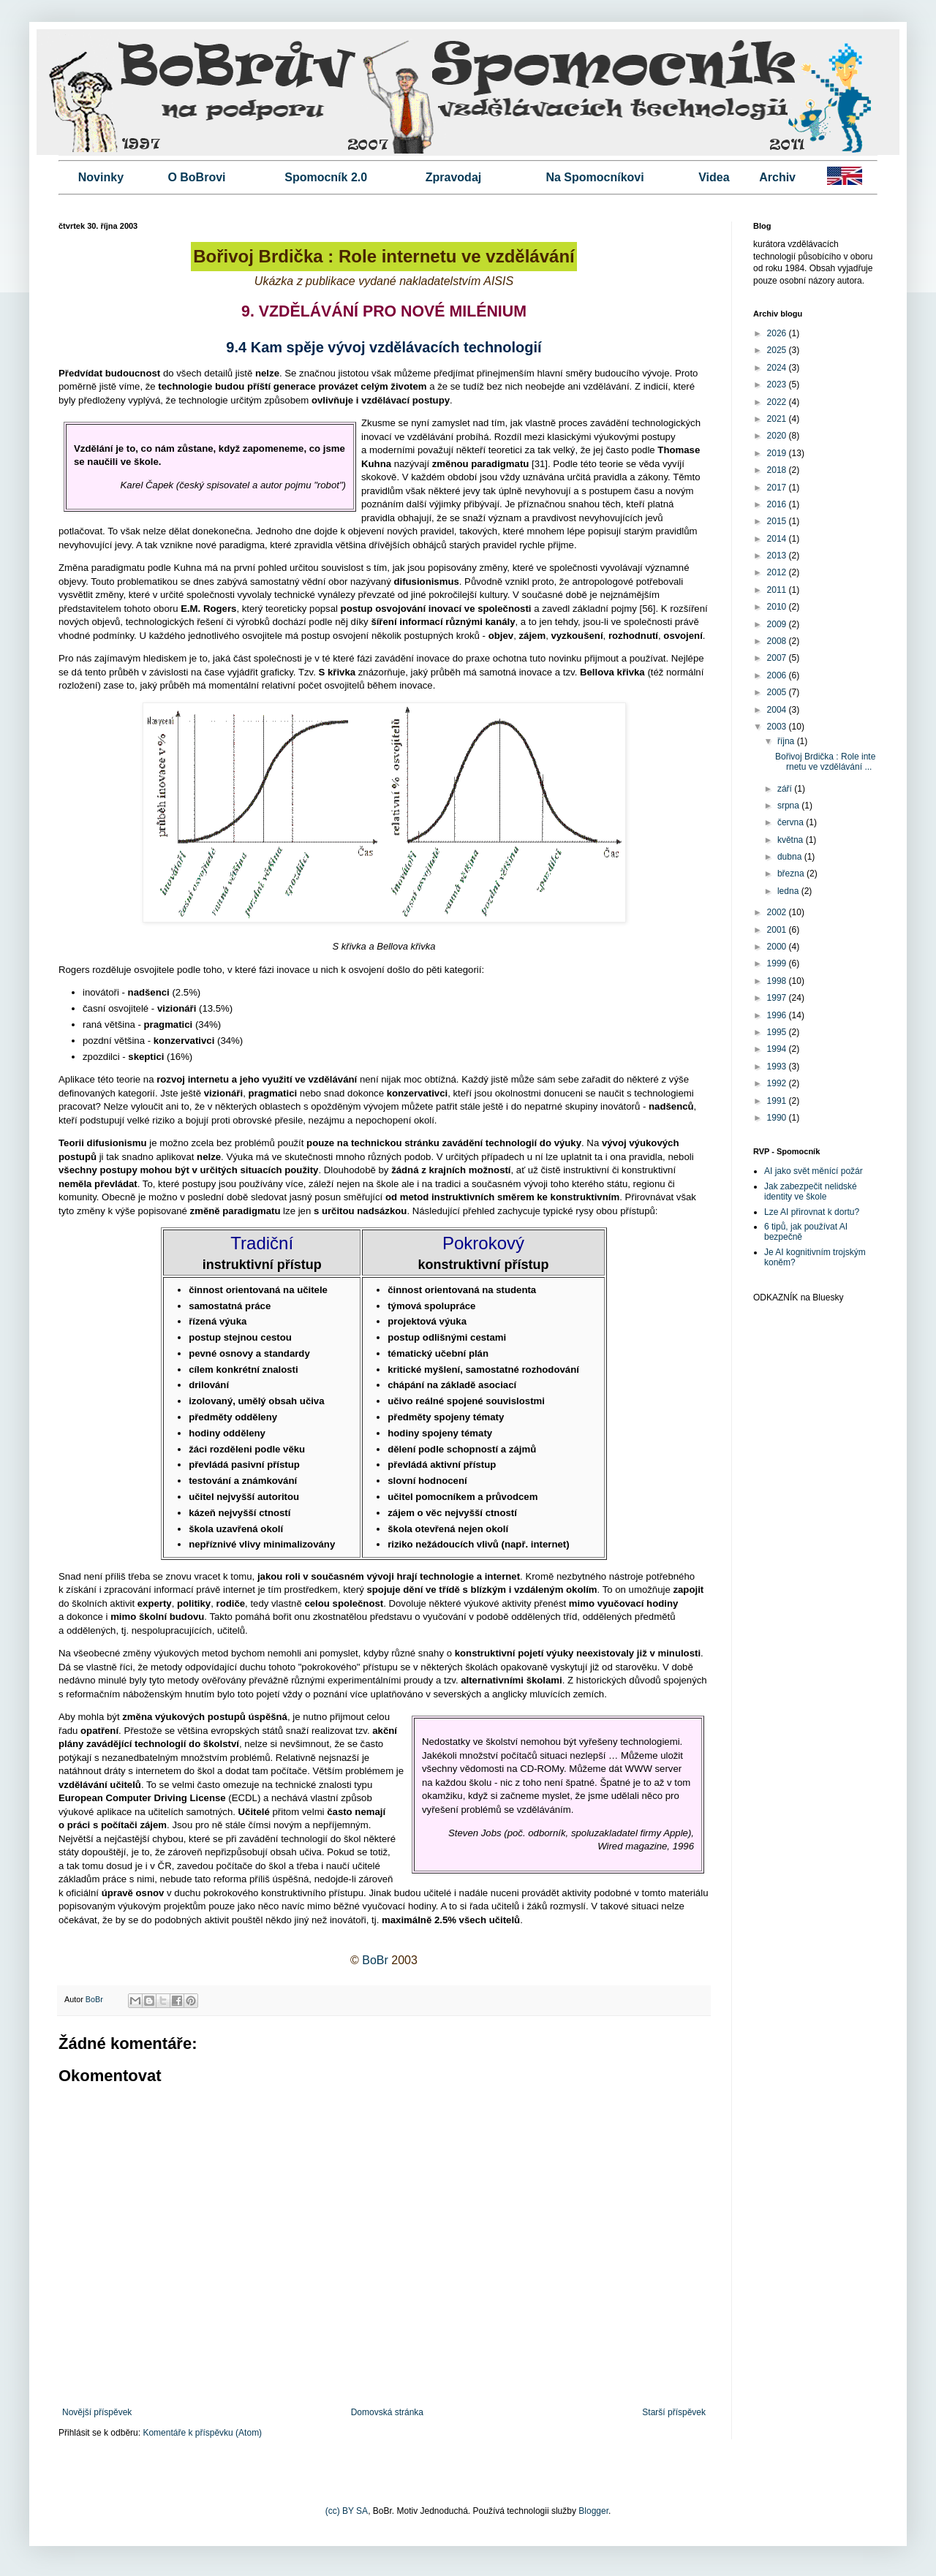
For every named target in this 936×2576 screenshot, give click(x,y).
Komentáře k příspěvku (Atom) (202, 2433)
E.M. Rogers (208, 608)
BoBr (375, 1960)
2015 (778, 521)
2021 (778, 419)
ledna (789, 891)
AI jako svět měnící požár (813, 1171)
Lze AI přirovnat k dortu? (811, 1212)
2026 (778, 333)
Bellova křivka (612, 672)
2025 (778, 350)
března (792, 873)
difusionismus (425, 581)
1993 (778, 1066)
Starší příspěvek (674, 2412)
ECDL (244, 1797)
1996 (778, 1015)
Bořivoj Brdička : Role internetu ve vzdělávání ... (825, 761)
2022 (778, 402)
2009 (778, 624)
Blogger (593, 2511)
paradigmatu (500, 463)
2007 (778, 658)
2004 (778, 710)
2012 (778, 572)
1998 (778, 981)
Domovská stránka (387, 2412)
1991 (778, 1101)
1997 (778, 998)
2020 (778, 436)
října (787, 741)
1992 (778, 1083)
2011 (778, 590)
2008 (778, 641)
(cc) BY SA (346, 2511)
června (791, 822)
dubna (790, 857)
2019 (778, 453)
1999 (778, 963)
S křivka (337, 672)
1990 (778, 1118)
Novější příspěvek (97, 2412)
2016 (778, 504)
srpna (789, 805)
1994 (778, 1049)
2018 (778, 470)
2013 (778, 555)
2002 (778, 912)
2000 (778, 947)
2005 (778, 692)
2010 (778, 607)
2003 (778, 726)
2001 (778, 930)
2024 (778, 368)
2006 (778, 675)
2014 (778, 539)
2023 (778, 384)
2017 (778, 487)
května (791, 840)
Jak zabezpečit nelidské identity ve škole (810, 1191)
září (785, 789)
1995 (778, 1032)
